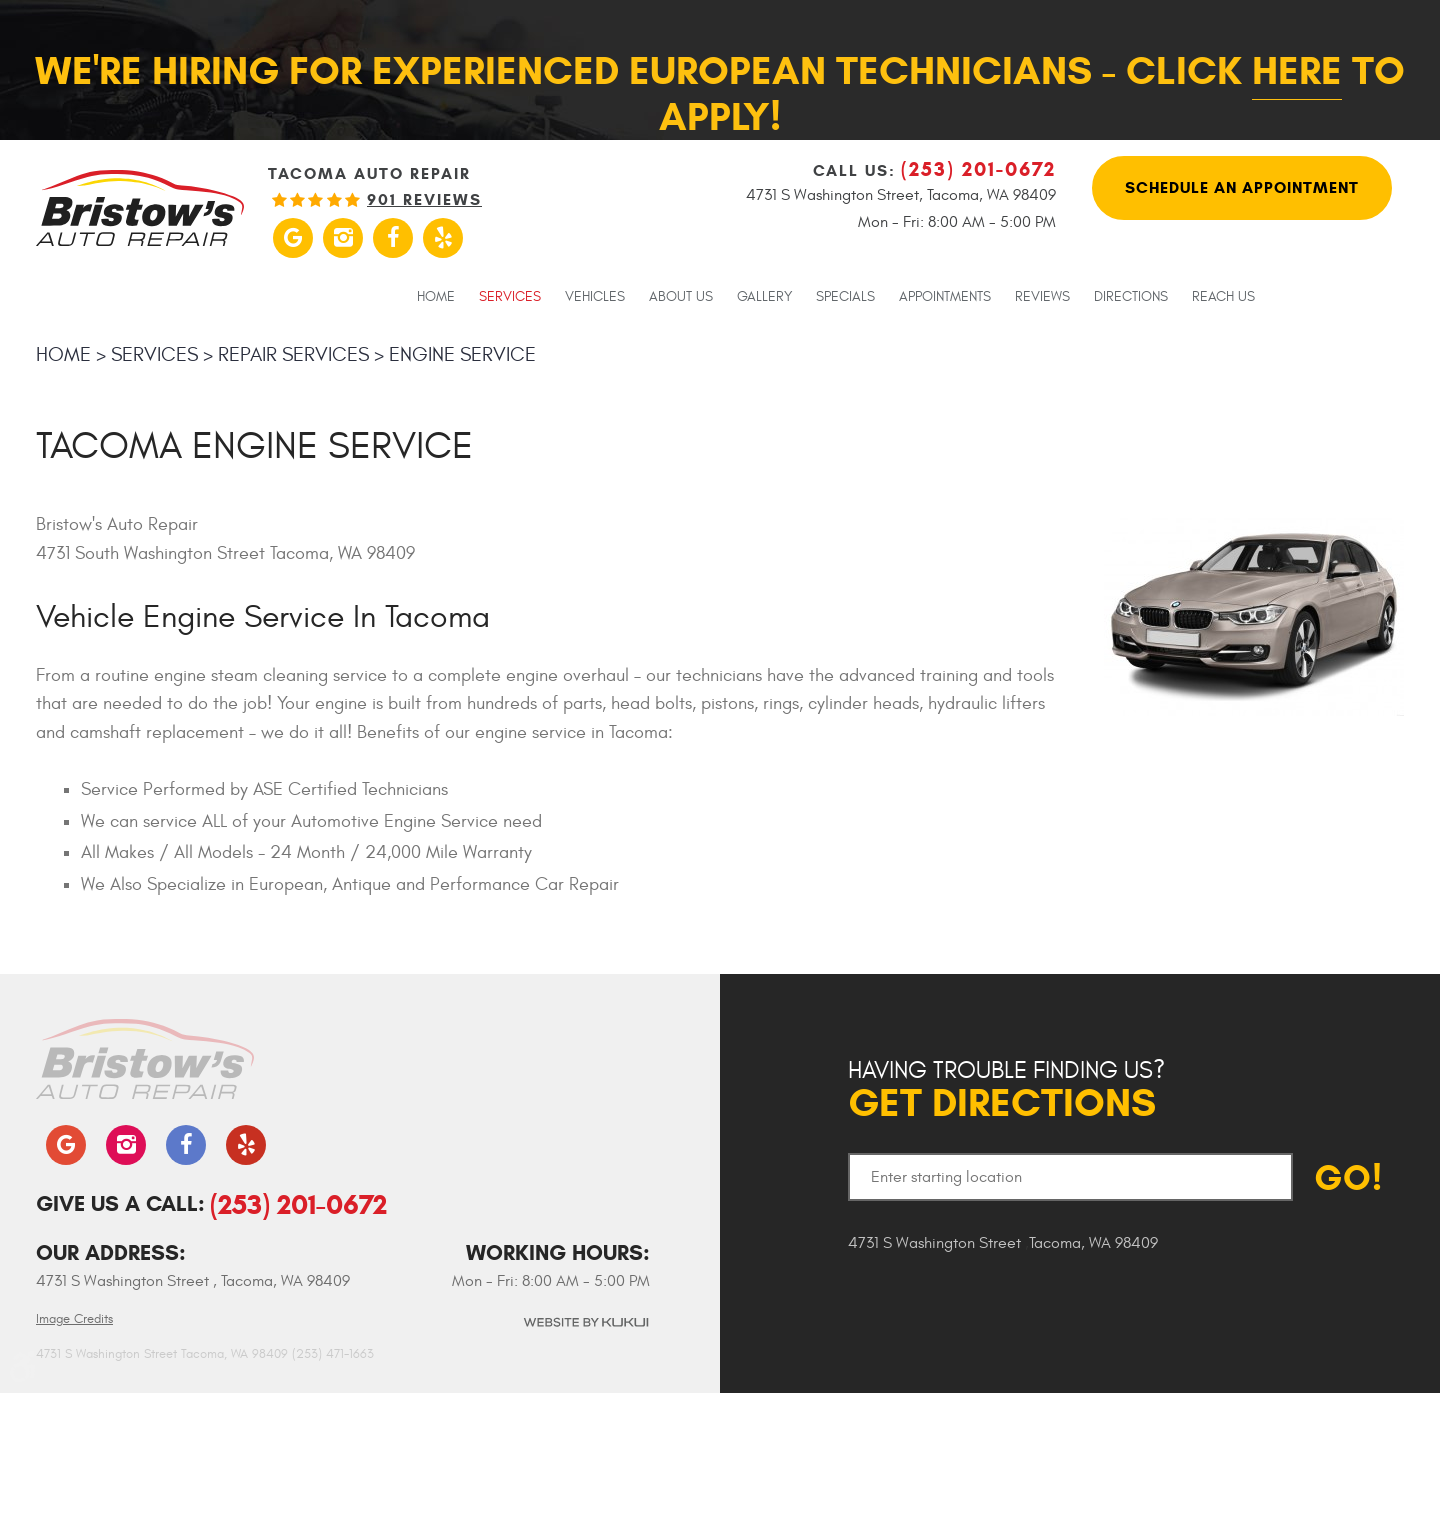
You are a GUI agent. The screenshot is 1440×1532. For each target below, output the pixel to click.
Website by (585, 1322)
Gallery (764, 297)
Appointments (945, 297)
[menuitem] (436, 296)
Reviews (1042, 297)
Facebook (393, 238)
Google (293, 238)
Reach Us (1223, 297)
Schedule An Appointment (1242, 187)
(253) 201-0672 (298, 1204)
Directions (1131, 297)
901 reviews (424, 200)
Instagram (343, 238)
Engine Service (462, 354)
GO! (1348, 1177)
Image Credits (74, 1319)
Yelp (443, 238)
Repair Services (293, 354)
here (1297, 70)
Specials (845, 297)
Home (436, 297)
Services (510, 297)
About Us (681, 297)
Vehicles (595, 297)
